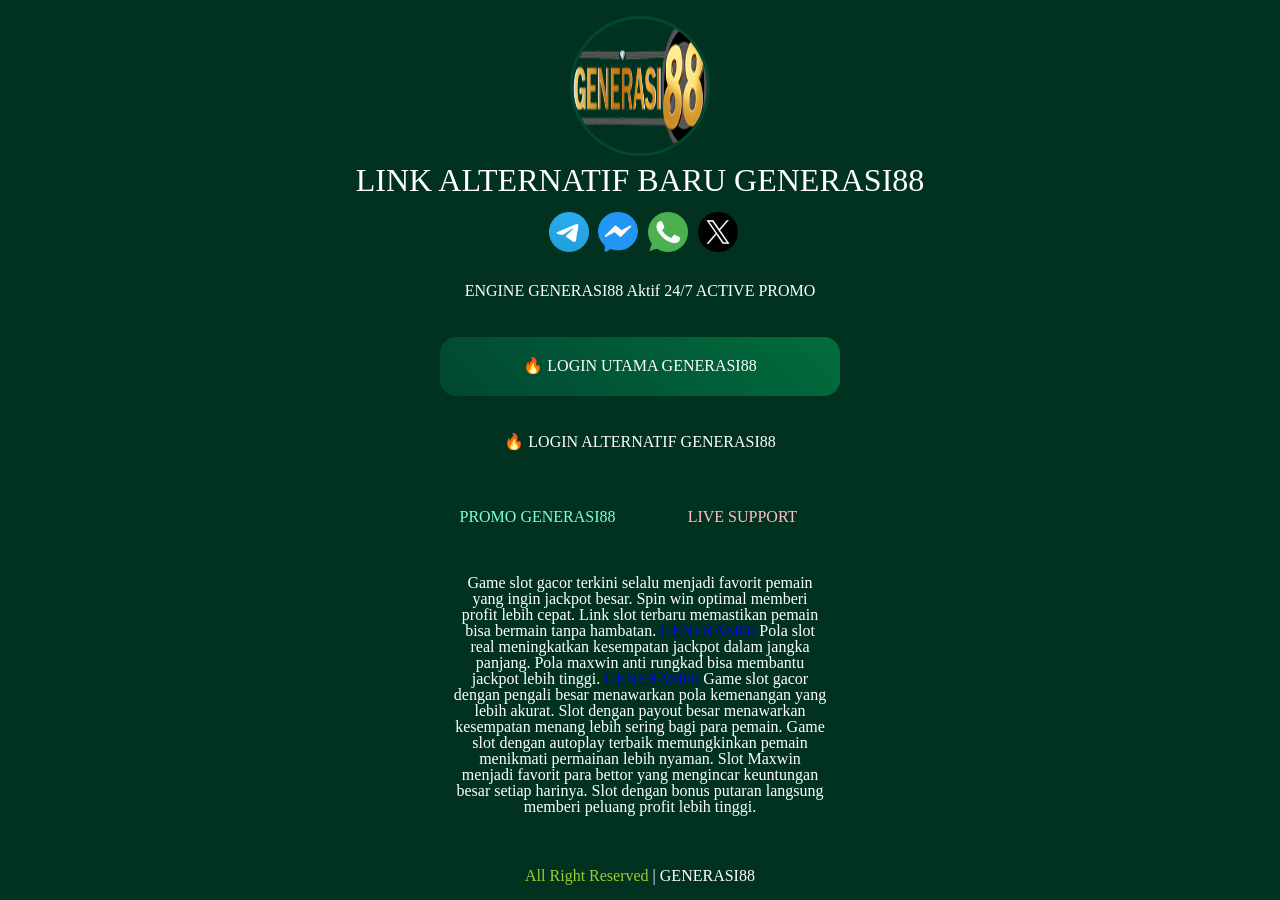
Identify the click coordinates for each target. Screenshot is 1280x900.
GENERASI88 (707, 630)
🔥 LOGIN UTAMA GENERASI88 (639, 365)
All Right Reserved (587, 876)
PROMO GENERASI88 (537, 516)
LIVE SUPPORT (743, 516)
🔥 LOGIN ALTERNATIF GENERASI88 (639, 441)
